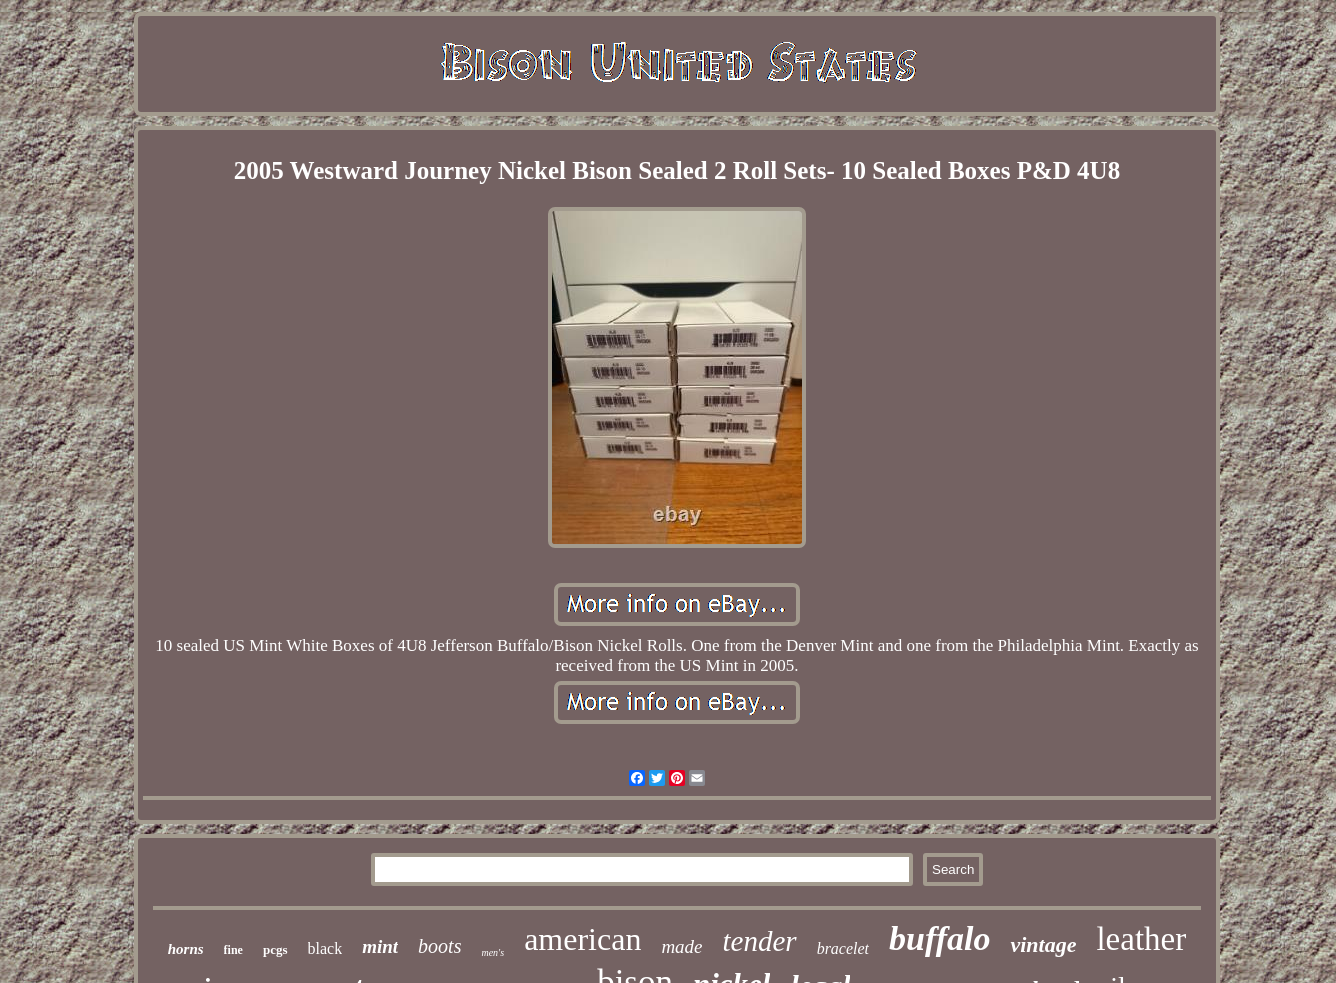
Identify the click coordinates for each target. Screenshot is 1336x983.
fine (233, 950)
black (325, 948)
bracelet (843, 948)
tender (760, 941)
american (582, 939)
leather (1141, 939)
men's (492, 952)
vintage (1043, 944)
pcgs (275, 949)
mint (380, 946)
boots (439, 946)
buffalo (939, 938)
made (681, 946)
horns (186, 949)
